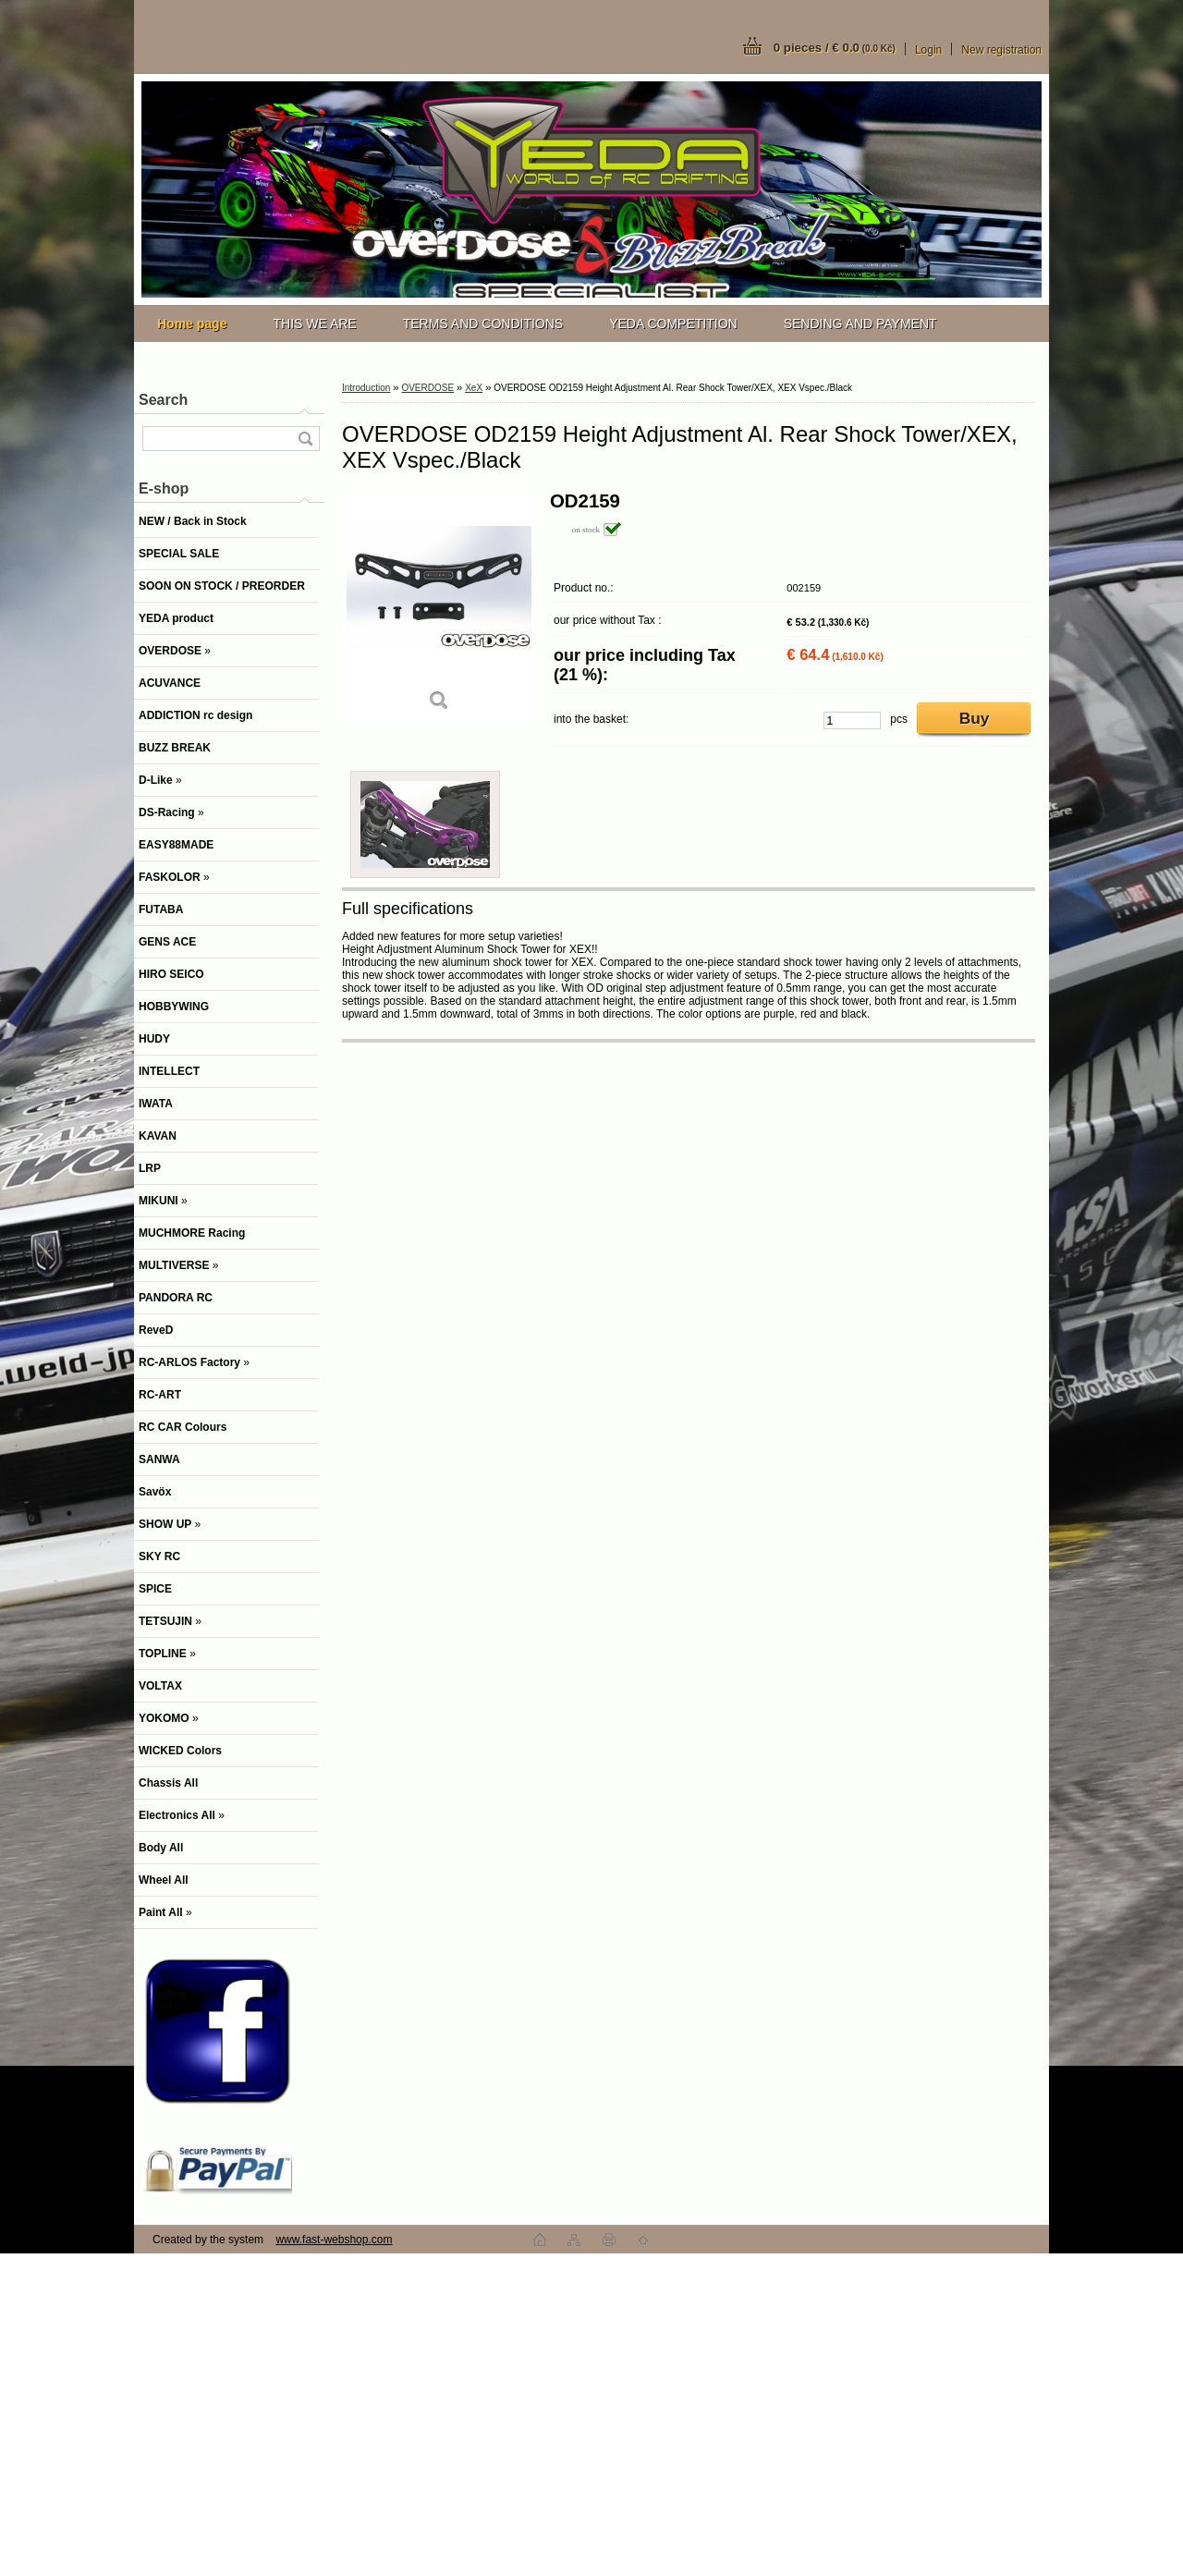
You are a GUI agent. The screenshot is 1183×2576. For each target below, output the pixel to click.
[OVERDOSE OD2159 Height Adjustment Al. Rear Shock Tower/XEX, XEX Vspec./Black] (439, 608)
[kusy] (852, 720)
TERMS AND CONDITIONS (483, 323)
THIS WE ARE (314, 323)
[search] (305, 438)
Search (163, 400)
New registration (1001, 49)
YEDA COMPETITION (673, 323)
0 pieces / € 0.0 (835, 48)
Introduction (366, 388)
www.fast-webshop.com (333, 2239)
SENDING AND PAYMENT (860, 323)
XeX (473, 388)
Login (928, 49)
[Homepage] (192, 323)
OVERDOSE (427, 388)
